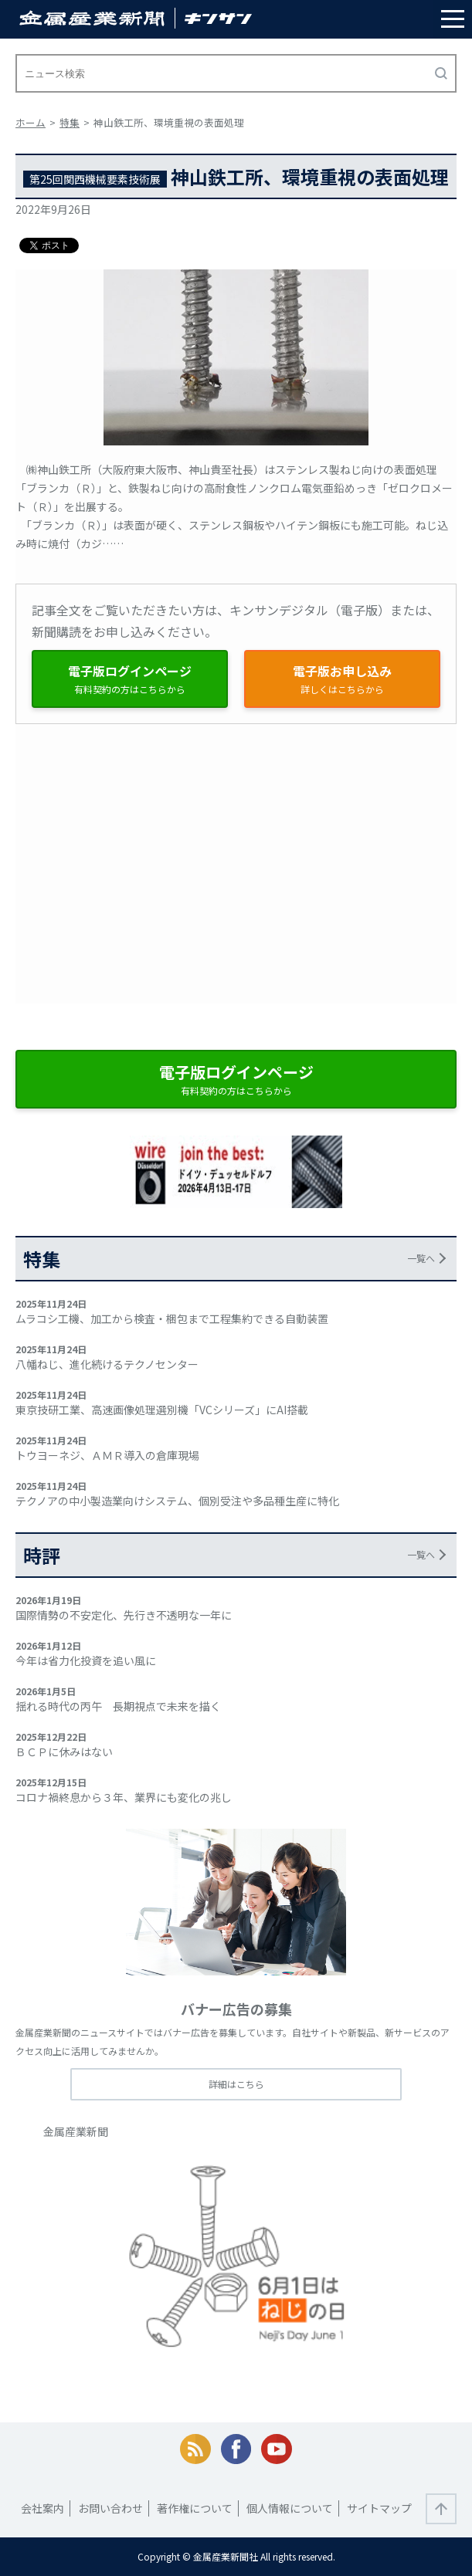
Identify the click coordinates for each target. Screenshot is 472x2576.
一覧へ (421, 1257)
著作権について (195, 2508)
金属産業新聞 (75, 2131)
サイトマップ (379, 2508)
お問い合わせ (110, 2508)
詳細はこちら (236, 2083)
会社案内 (42, 2508)
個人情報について (289, 2508)
